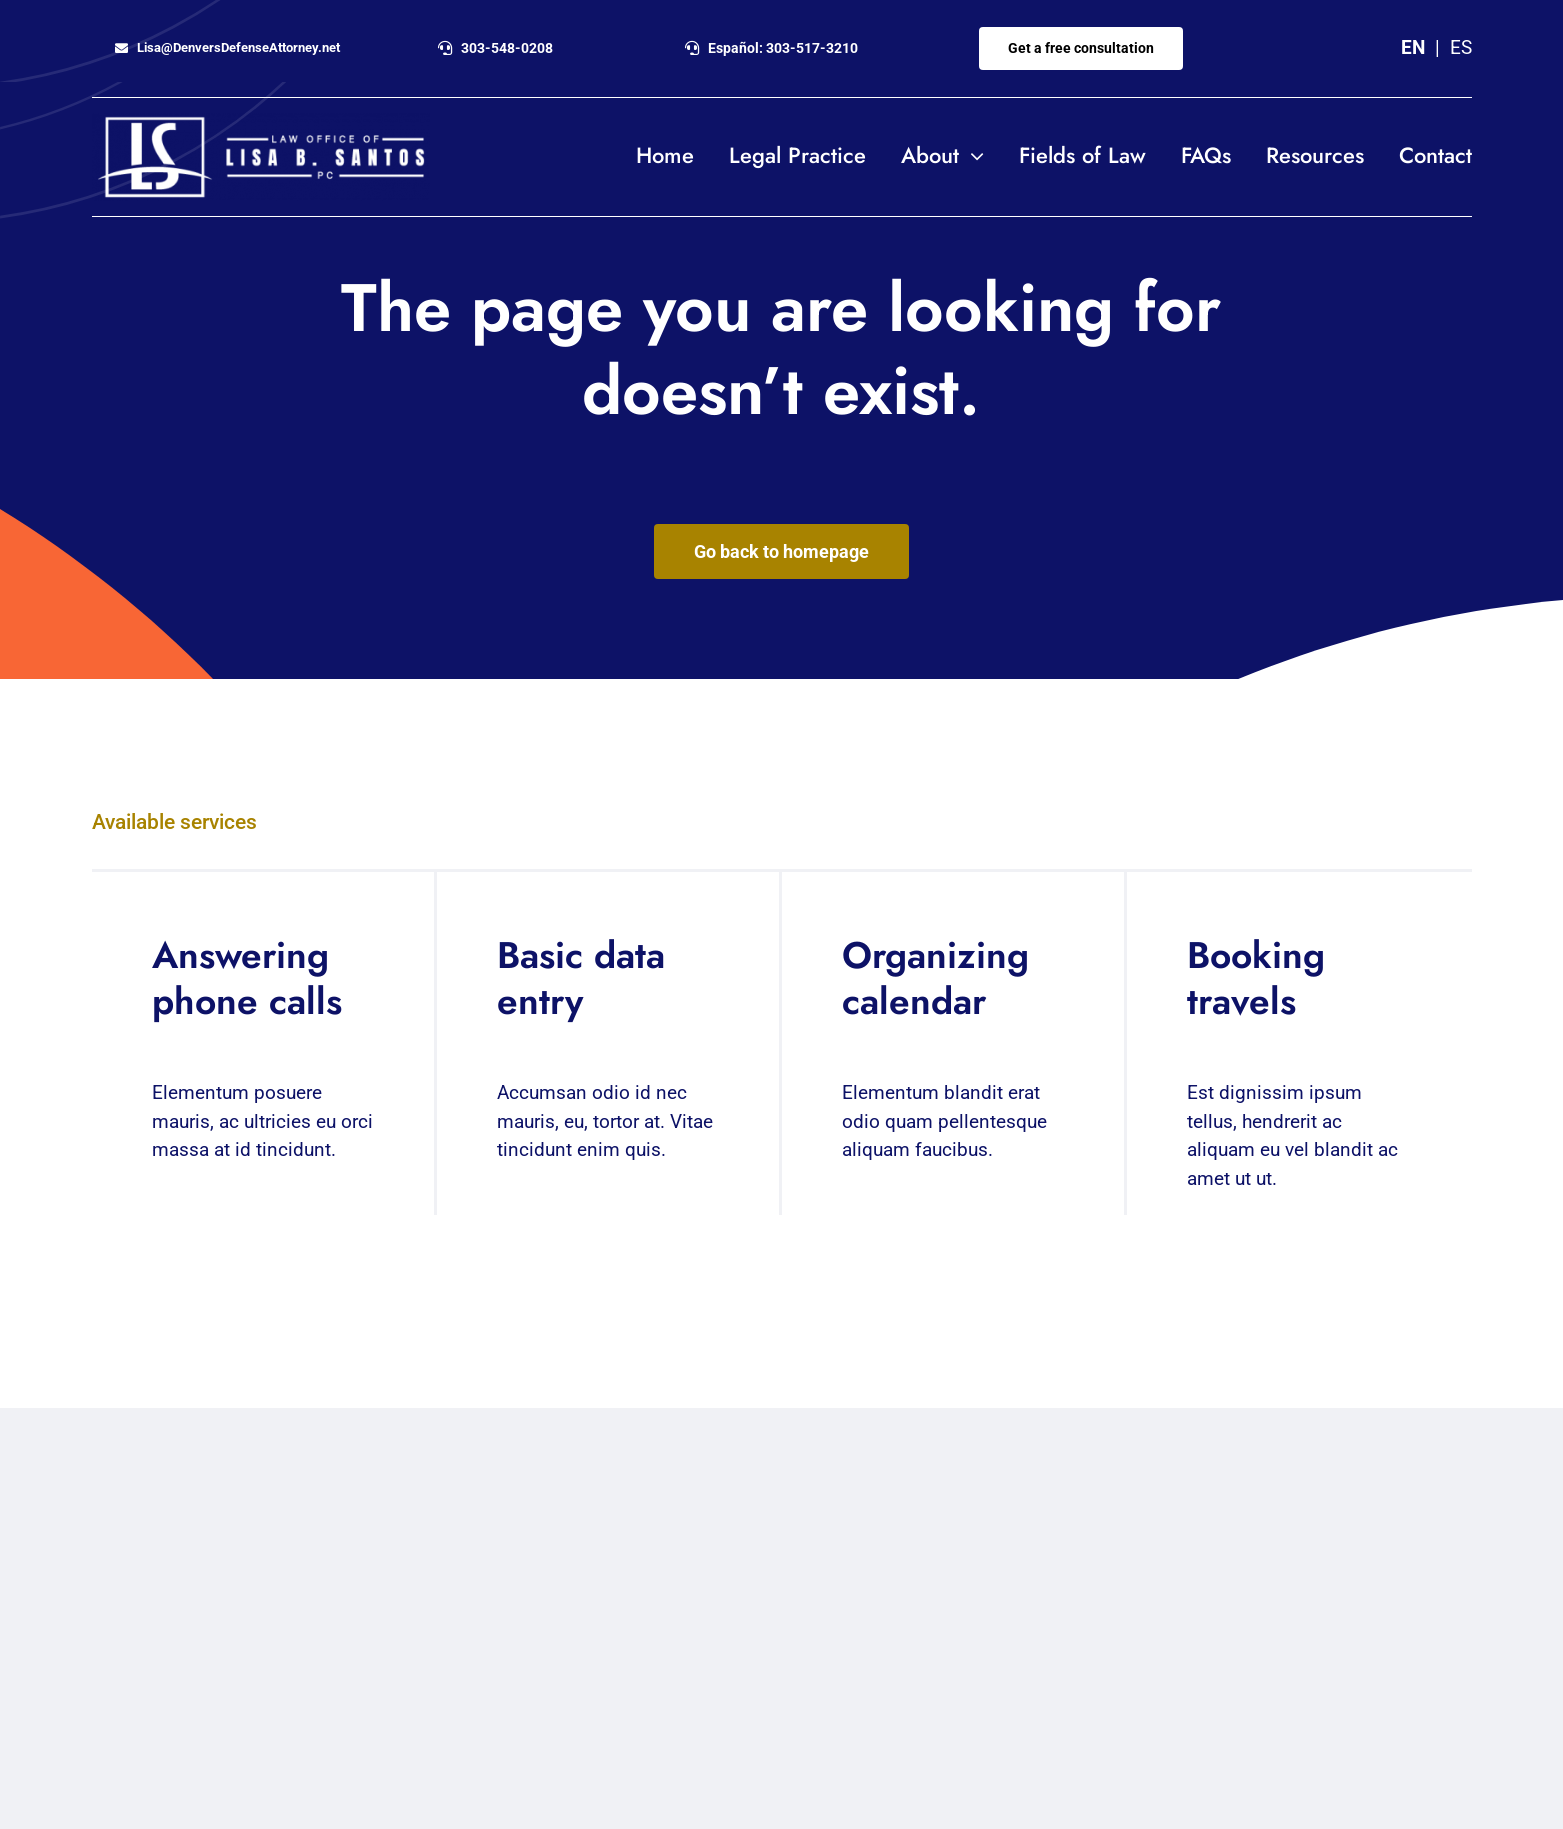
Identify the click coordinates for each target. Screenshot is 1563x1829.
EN (1413, 47)
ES (1461, 47)
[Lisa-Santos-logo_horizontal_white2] (261, 122)
